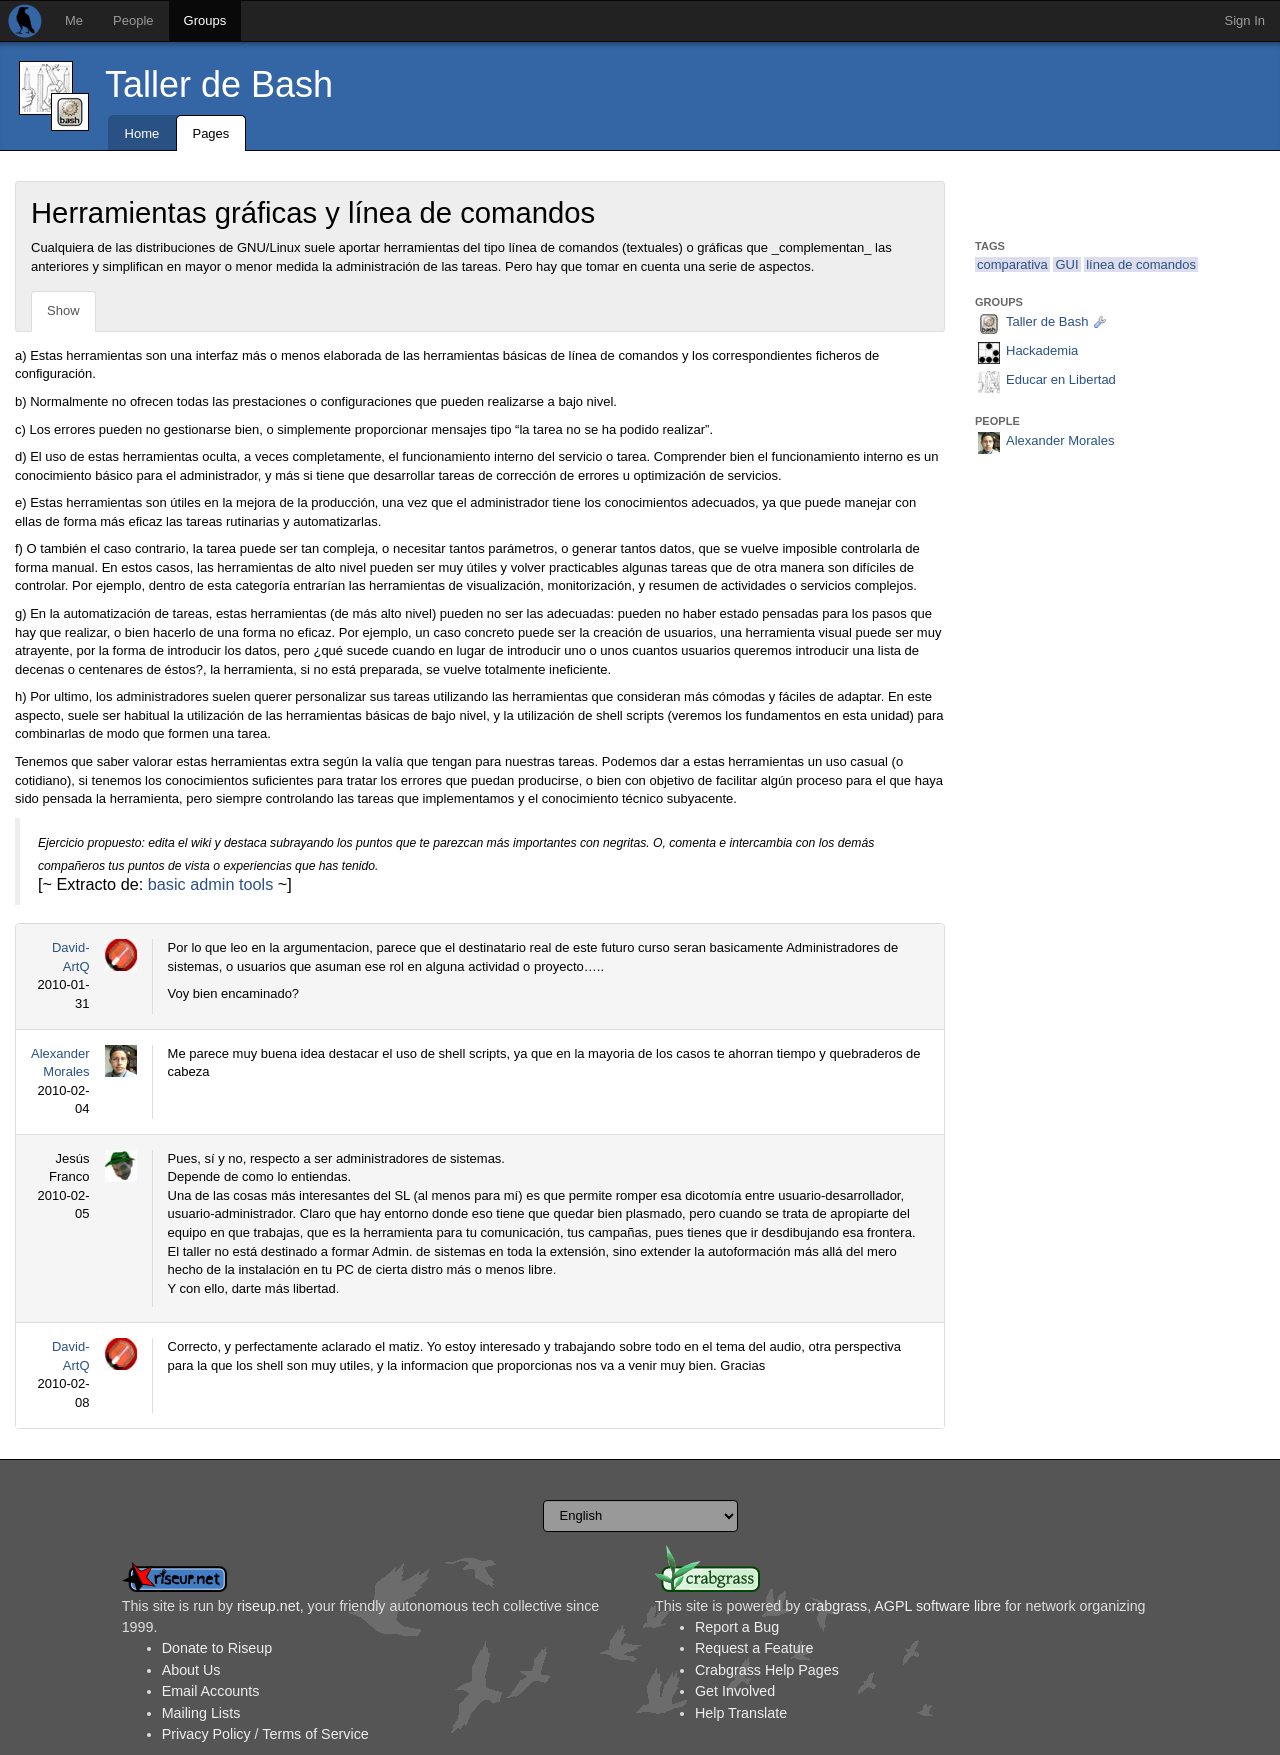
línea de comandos (1141, 264)
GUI (1066, 264)
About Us (191, 1670)
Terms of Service (315, 1734)
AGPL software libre (937, 1606)
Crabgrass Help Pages (767, 1670)
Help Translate (741, 1713)
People (133, 20)
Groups (205, 20)
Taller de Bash (219, 84)
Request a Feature (754, 1648)
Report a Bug (737, 1627)
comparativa (1012, 264)
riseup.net (268, 1606)
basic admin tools (211, 884)
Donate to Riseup (217, 1648)
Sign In (1245, 20)
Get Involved (735, 1691)
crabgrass (835, 1606)
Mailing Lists (201, 1713)
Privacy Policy (206, 1734)
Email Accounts (211, 1691)
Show (63, 310)
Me (74, 20)
